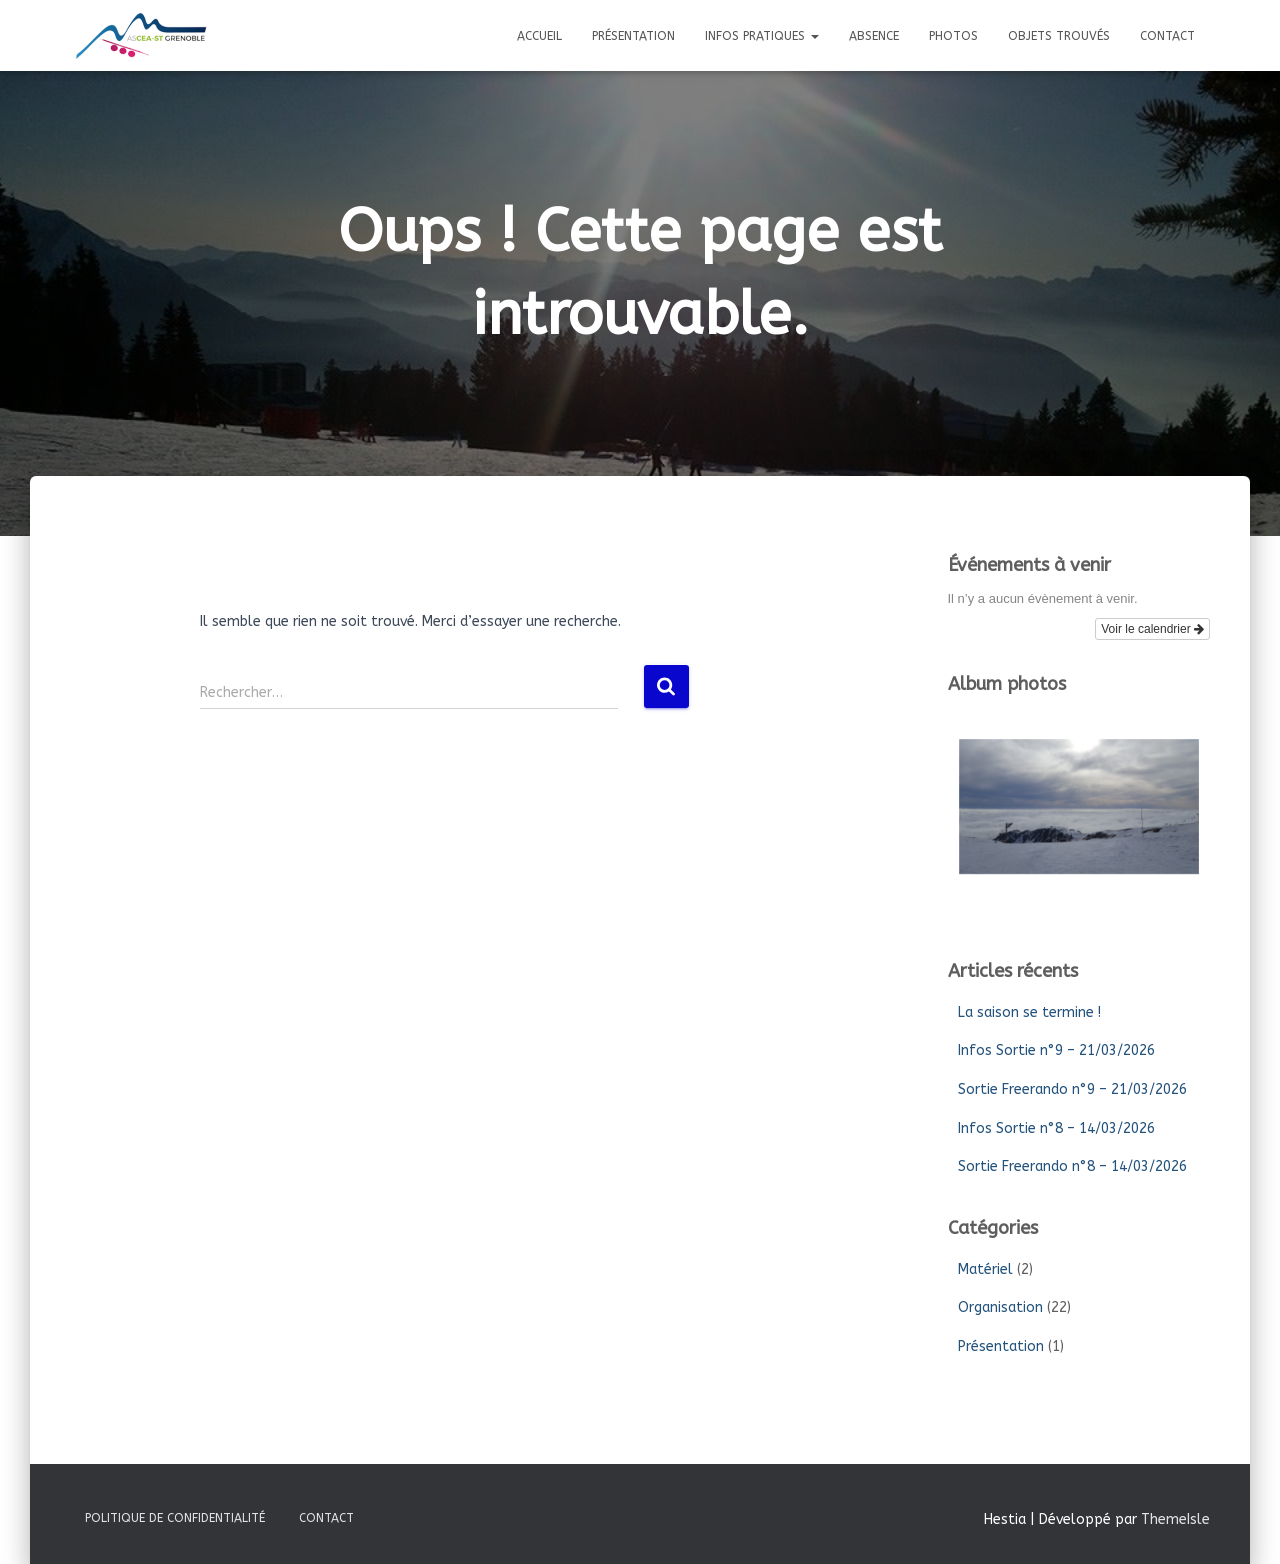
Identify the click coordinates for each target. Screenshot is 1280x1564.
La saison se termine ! (1029, 1012)
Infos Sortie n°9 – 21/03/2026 (1056, 1050)
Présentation (633, 36)
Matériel (985, 1269)
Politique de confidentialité (175, 1518)
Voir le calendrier (1152, 629)
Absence (874, 36)
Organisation (1000, 1307)
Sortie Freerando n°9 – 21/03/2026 (1072, 1089)
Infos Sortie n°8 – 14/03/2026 (1056, 1128)
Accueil (539, 36)
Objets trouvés (1059, 36)
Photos (953, 36)
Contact (1167, 36)
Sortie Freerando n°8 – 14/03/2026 (1072, 1166)
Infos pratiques (762, 36)
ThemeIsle (1175, 1519)
